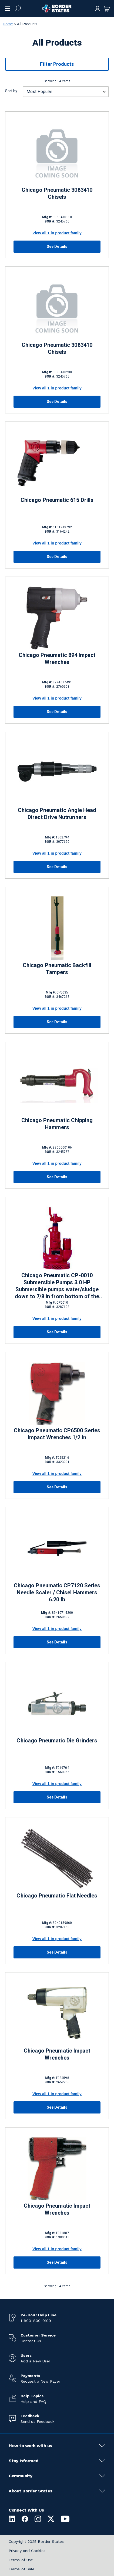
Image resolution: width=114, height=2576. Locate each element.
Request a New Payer (40, 2381)
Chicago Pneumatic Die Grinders (56, 1740)
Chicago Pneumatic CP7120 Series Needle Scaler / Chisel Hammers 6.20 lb (57, 1592)
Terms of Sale (21, 2569)
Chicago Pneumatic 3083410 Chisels (57, 193)
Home (8, 24)
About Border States (30, 2490)
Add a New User (35, 2361)
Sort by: (11, 91)
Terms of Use (21, 2560)
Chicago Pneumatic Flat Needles (56, 1895)
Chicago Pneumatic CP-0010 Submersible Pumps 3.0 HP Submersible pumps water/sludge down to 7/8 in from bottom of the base (57, 1286)
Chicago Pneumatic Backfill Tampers (57, 968)
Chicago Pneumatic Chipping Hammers (57, 1124)
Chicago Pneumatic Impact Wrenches (57, 2054)
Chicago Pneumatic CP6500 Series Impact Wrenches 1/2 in (57, 1434)
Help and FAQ (33, 2401)
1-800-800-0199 (36, 2320)
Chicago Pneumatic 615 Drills (57, 500)
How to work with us (30, 2445)
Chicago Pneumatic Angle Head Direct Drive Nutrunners (57, 813)
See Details (57, 246)
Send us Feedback (37, 2421)
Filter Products (57, 64)
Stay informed (24, 2460)
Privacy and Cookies (27, 2550)
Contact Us (31, 2341)
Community (20, 2475)
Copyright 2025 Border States (36, 2541)
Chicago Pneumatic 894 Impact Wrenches (57, 658)
